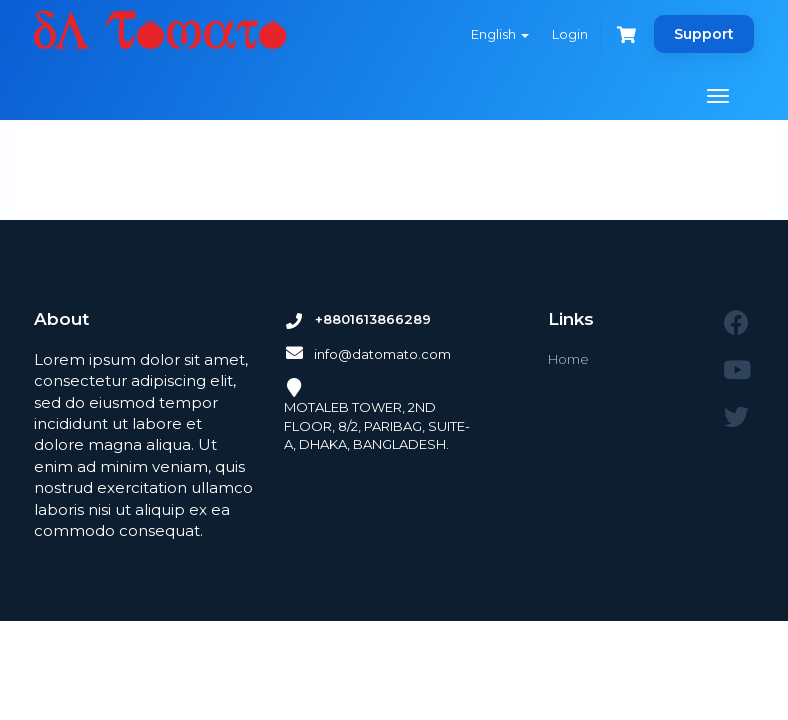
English (500, 34)
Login (570, 34)
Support (704, 34)
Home (568, 359)
